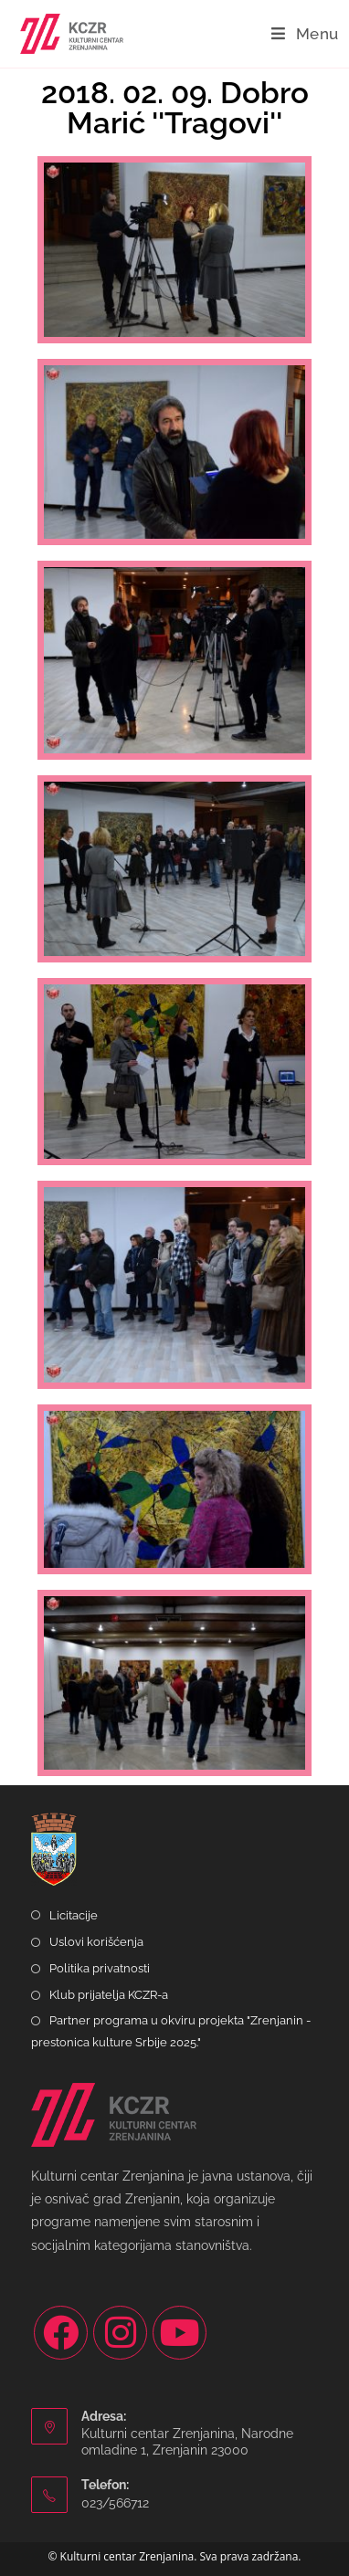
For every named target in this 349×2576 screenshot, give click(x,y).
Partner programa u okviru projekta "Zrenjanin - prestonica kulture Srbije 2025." (171, 2030)
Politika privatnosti (99, 1968)
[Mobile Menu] (305, 34)
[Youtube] (179, 2333)
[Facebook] (61, 2333)
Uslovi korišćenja (96, 1942)
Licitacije (73, 1915)
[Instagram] (120, 2333)
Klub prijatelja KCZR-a (108, 1995)
